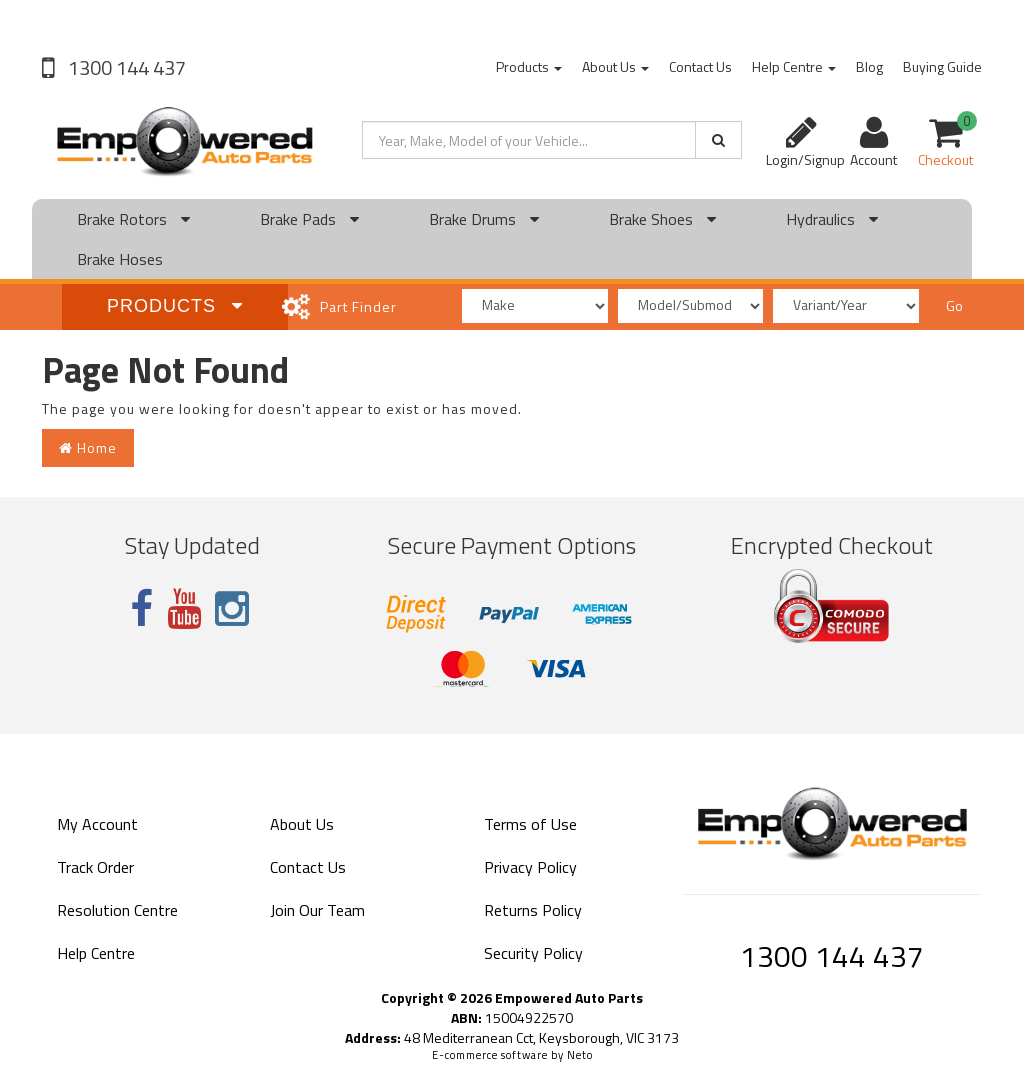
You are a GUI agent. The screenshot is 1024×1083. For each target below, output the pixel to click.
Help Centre (794, 66)
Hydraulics (832, 219)
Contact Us (700, 66)
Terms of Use (530, 824)
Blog (869, 66)
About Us (615, 66)
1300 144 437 (125, 67)
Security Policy (533, 953)
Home (88, 447)
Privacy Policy (530, 867)
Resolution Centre (117, 910)
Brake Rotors (133, 219)
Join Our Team (317, 910)
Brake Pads (309, 219)
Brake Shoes (662, 219)
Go (954, 305)
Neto (580, 1055)
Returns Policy (533, 910)
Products (529, 66)
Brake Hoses (120, 259)
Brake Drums (484, 219)
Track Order (95, 867)
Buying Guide (942, 66)
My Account (97, 824)
